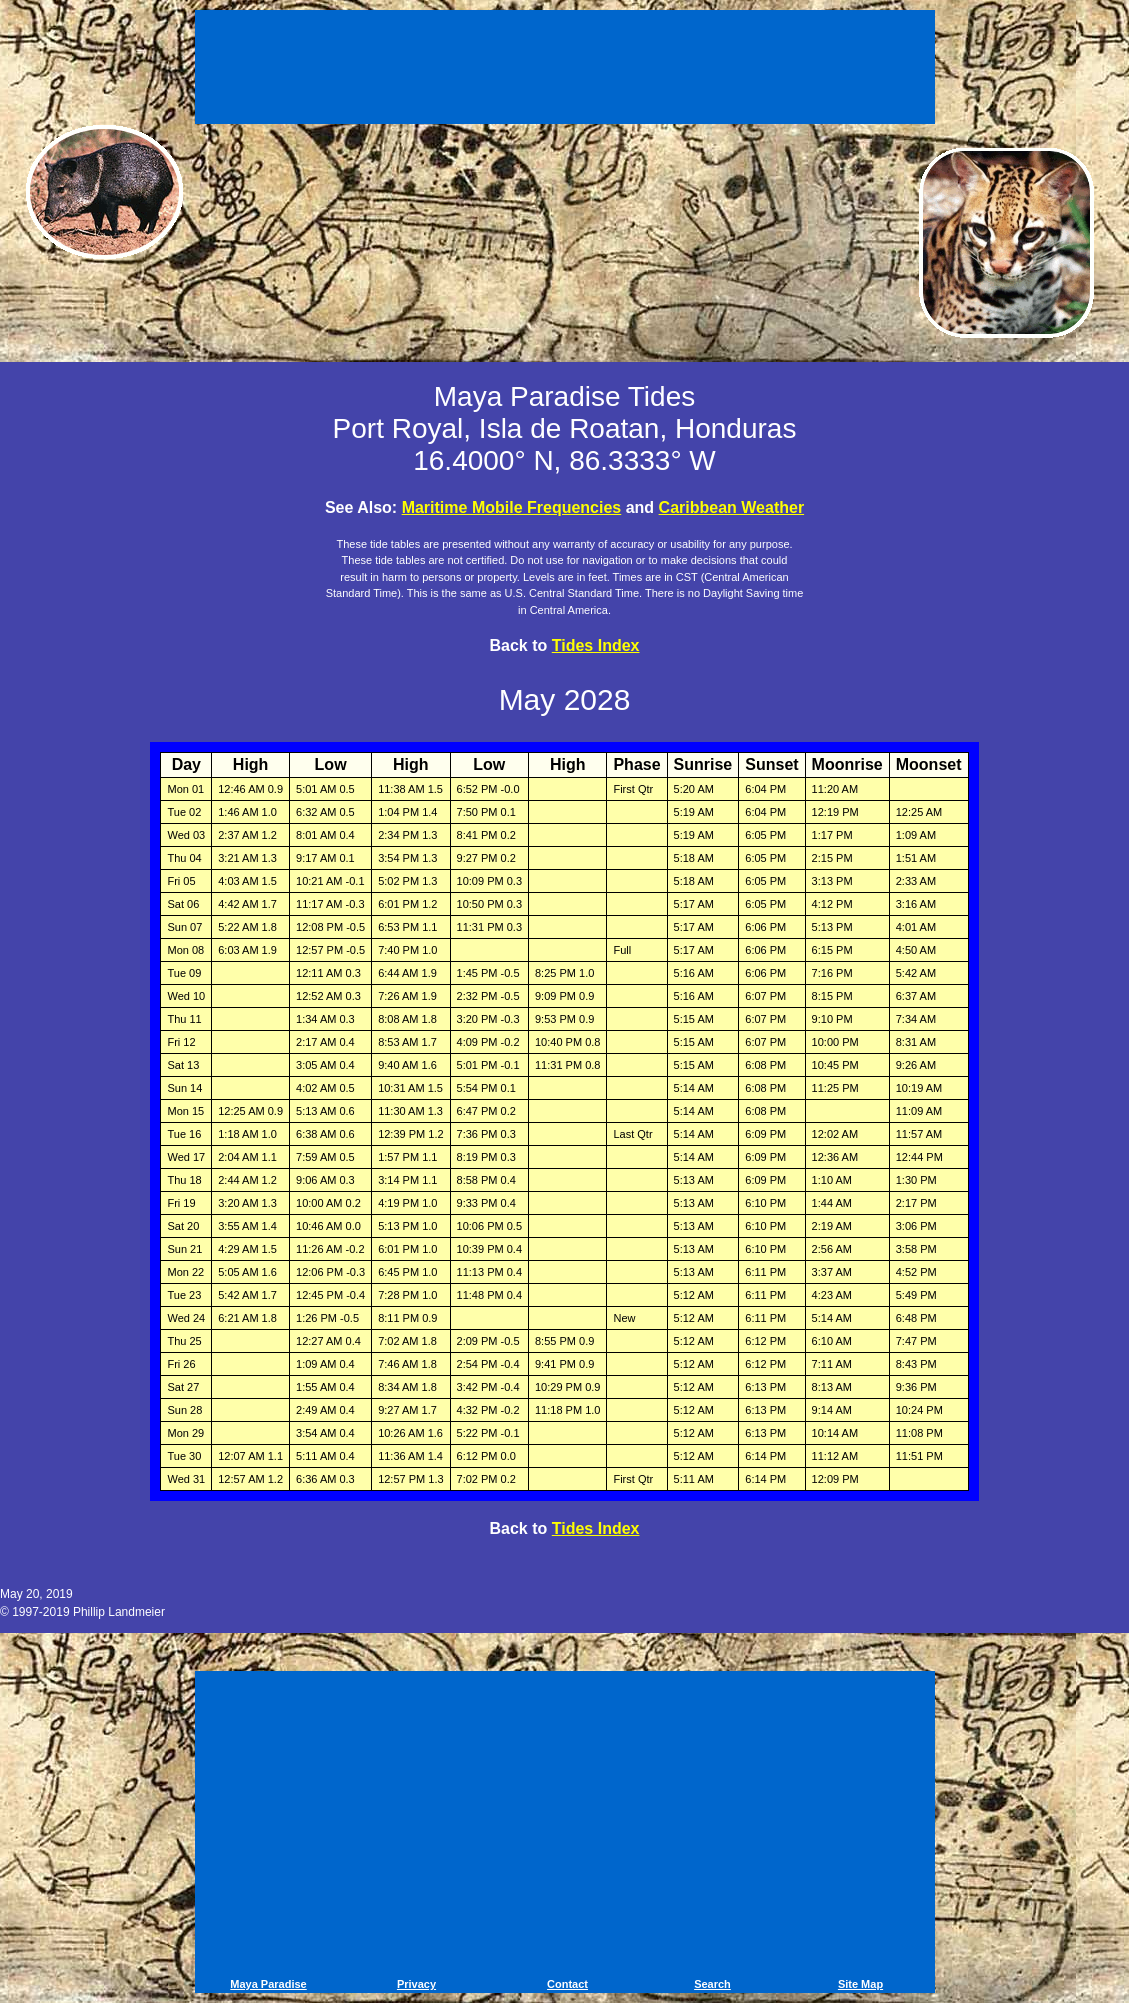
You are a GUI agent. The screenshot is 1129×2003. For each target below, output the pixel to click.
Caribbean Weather (732, 507)
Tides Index (596, 645)
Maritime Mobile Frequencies (512, 507)
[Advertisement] (565, 70)
